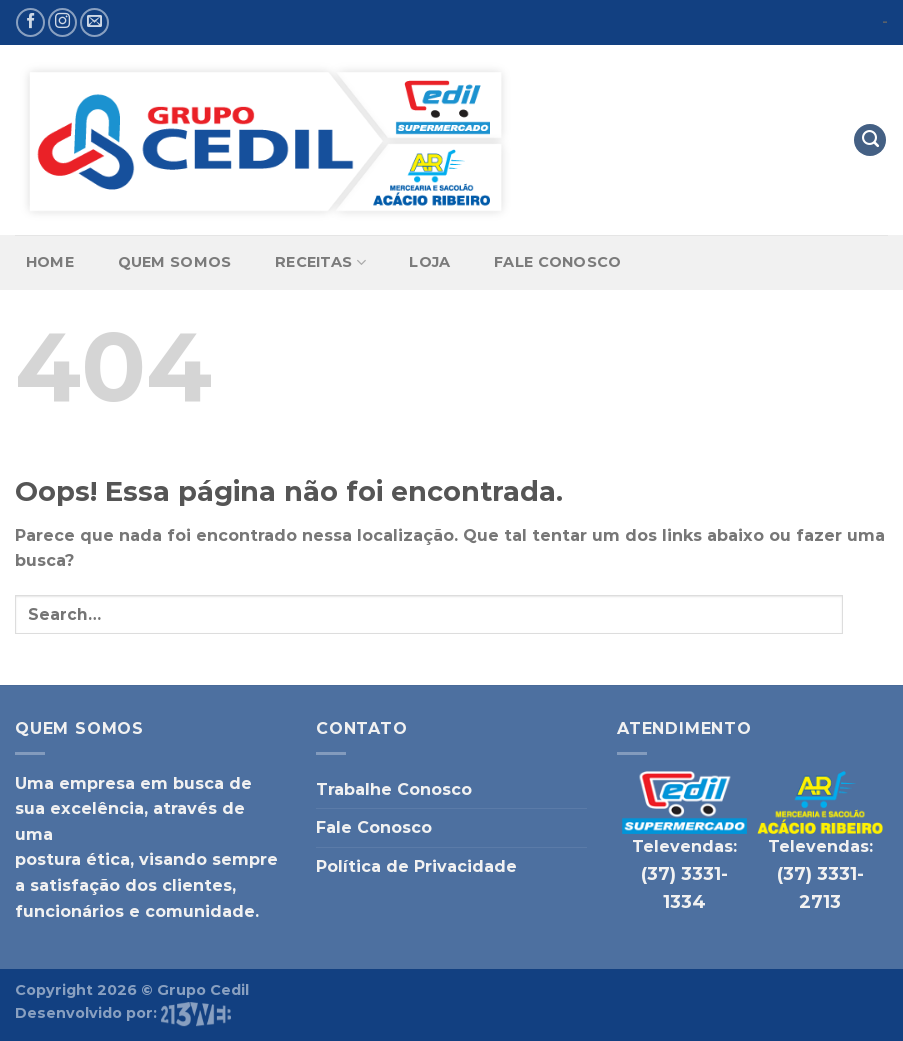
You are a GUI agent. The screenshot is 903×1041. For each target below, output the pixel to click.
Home (50, 262)
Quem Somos (175, 262)
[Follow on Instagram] (62, 22)
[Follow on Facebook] (30, 22)
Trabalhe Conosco (394, 789)
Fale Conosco (557, 262)
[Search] (870, 140)
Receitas (320, 262)
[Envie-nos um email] (94, 22)
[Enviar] (865, 614)
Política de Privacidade (416, 866)
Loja (429, 262)
